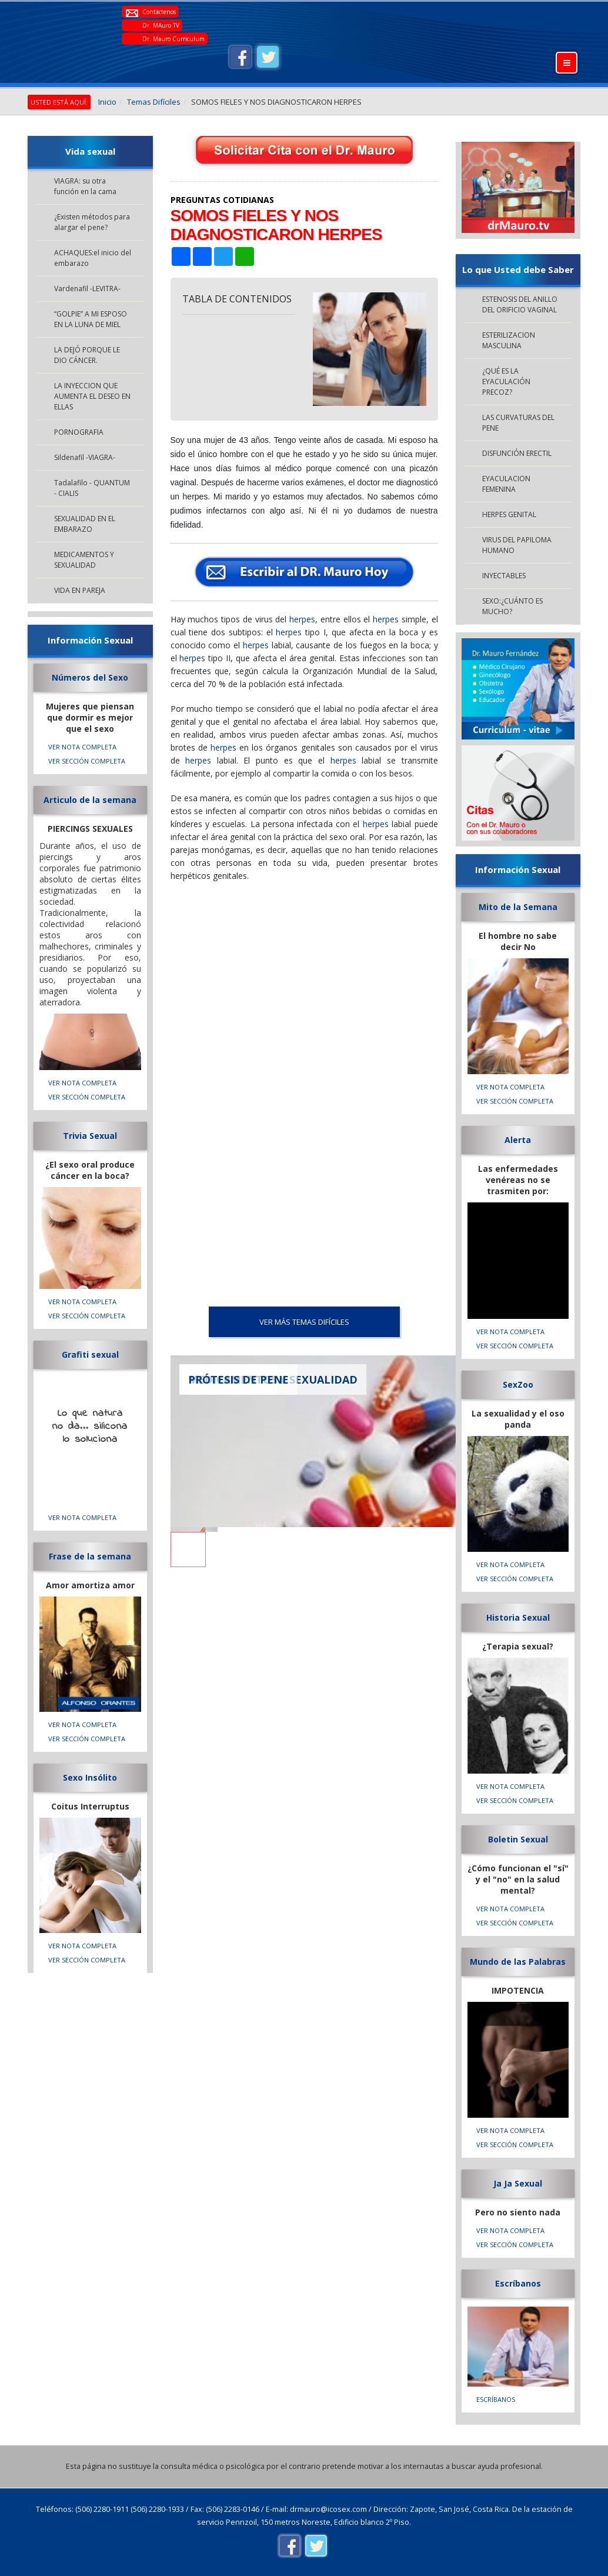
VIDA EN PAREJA (79, 590)
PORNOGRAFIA (78, 432)
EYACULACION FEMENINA (506, 484)
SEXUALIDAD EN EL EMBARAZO (84, 524)
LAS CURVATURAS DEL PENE (518, 422)
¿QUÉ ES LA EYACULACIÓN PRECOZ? (506, 381)
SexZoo (518, 1384)
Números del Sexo (90, 677)
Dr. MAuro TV (160, 25)
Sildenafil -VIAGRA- (84, 457)
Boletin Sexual (518, 1839)
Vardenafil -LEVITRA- (87, 289)
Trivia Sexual (90, 1135)
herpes (302, 619)
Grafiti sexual (90, 1354)
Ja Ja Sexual (517, 2183)
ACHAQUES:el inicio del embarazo (92, 258)
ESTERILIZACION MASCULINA (508, 340)
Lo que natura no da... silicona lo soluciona (90, 1426)
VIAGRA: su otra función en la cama (85, 186)
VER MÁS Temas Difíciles (304, 1322)
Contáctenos (159, 12)
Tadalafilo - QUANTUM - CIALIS (92, 488)
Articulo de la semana (90, 799)
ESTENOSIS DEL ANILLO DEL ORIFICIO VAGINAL (519, 304)
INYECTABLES (504, 576)
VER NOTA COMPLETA (82, 746)
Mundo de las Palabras (518, 1961)
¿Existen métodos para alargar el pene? (92, 222)
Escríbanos (518, 2283)
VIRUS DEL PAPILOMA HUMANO (517, 545)
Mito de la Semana (518, 906)
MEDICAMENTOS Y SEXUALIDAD (84, 559)
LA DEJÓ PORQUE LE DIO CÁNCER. (87, 355)
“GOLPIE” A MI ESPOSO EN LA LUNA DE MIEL (90, 319)
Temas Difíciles (154, 101)
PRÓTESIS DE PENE (238, 1379)
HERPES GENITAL (509, 514)
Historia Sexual (518, 1617)
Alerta (518, 1139)
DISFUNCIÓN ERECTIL (517, 453)
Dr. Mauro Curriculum (173, 39)
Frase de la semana (90, 1556)
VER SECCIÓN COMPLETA (86, 761)
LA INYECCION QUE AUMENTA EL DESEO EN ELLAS (92, 396)
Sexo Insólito (90, 1777)
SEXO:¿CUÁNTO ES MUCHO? (512, 606)
